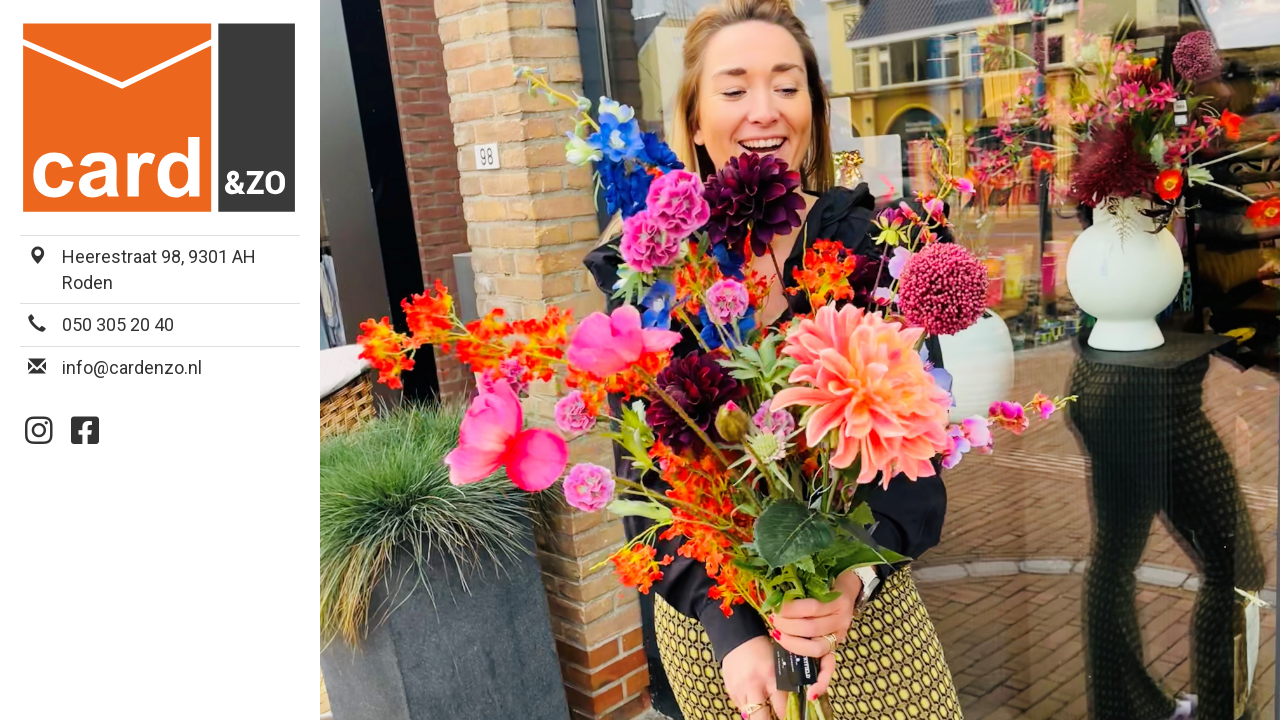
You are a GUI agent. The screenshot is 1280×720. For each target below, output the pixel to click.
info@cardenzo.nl (132, 367)
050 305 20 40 (118, 324)
